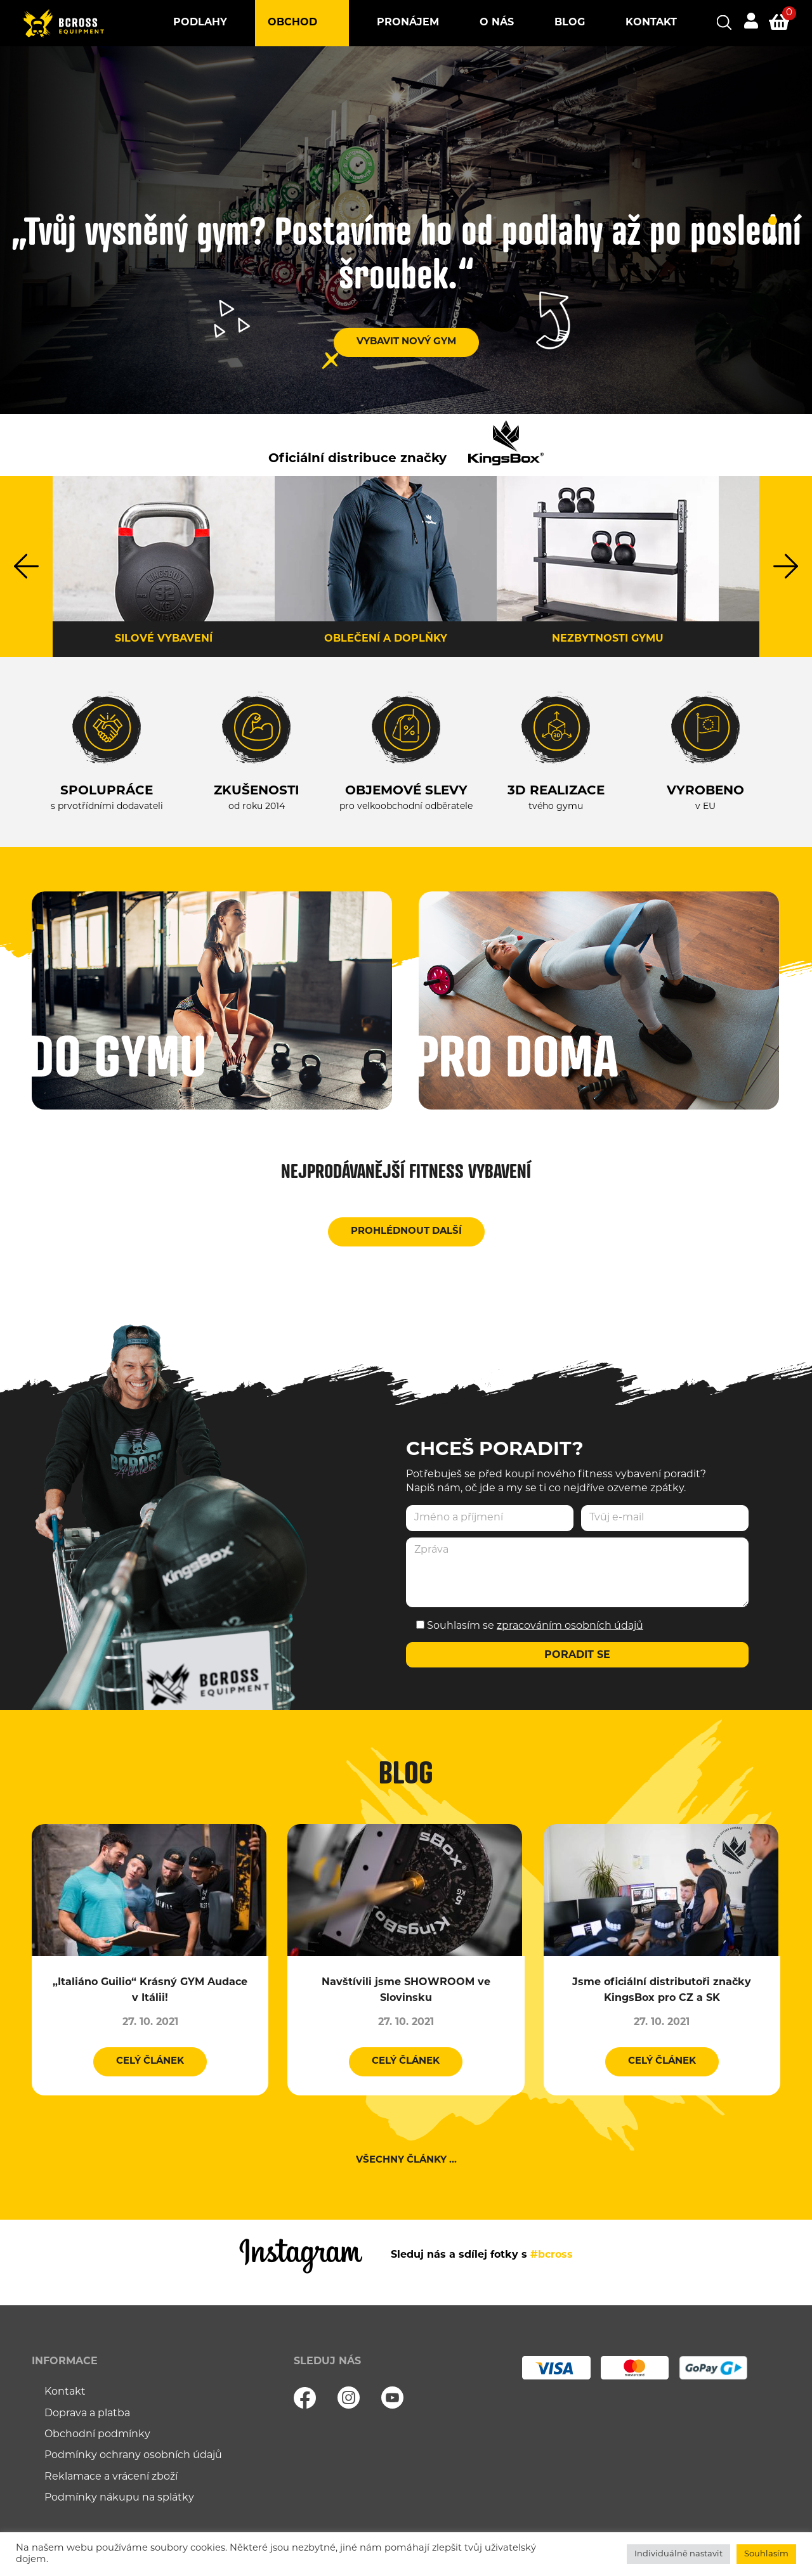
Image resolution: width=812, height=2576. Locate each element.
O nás (497, 23)
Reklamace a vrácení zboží (111, 2477)
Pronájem (408, 23)
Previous (26, 566)
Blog (569, 23)
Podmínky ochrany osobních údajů (133, 2455)
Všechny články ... (406, 2160)
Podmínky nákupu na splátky (119, 2498)
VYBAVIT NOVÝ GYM (406, 342)
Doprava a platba (87, 2414)
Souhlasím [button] (766, 2554)
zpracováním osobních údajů (570, 1626)
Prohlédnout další (406, 1231)
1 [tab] (772, 220)
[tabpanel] (406, 230)
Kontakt (651, 23)
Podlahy (200, 23)
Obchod (292, 23)
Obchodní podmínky (97, 2435)
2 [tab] (772, 239)
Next (785, 566)
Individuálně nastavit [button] (678, 2554)
